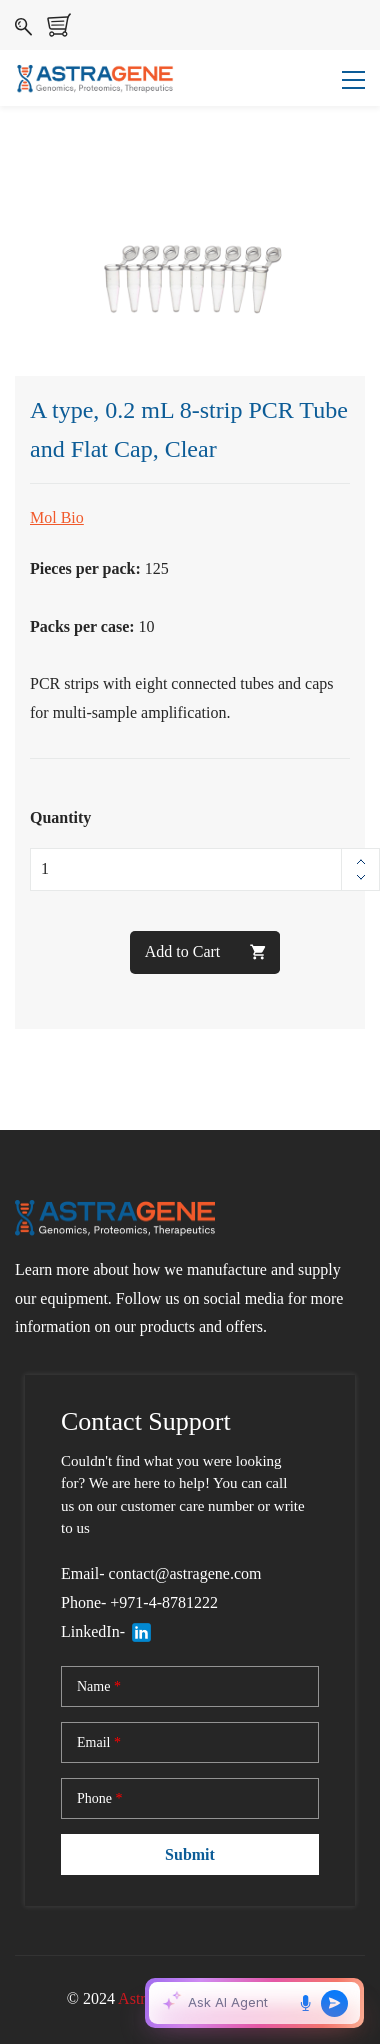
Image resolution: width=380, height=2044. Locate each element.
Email (99, 1743)
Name (99, 1687)
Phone (100, 1799)
